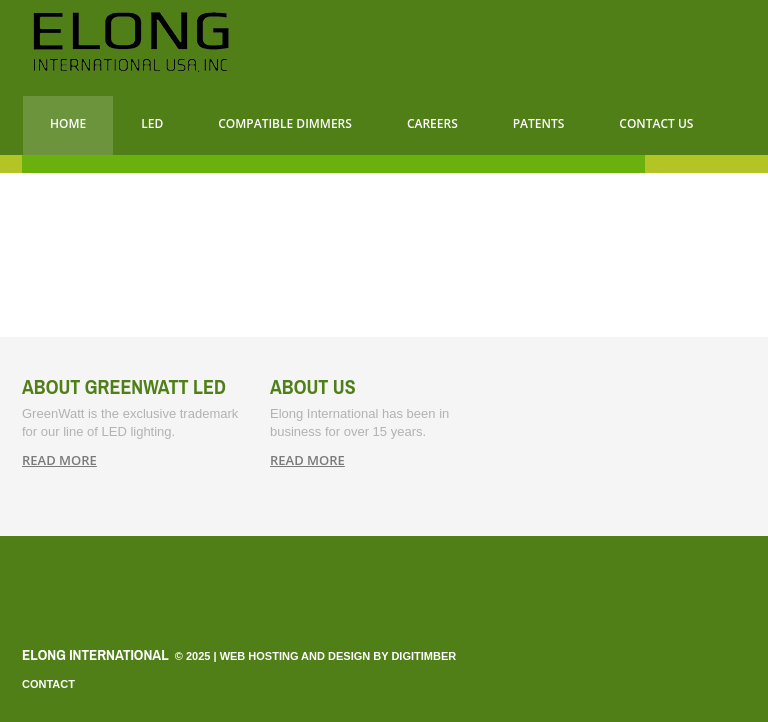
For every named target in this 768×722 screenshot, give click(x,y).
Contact (48, 684)
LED (152, 123)
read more (59, 460)
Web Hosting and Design (295, 656)
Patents (539, 123)
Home (68, 123)
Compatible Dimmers (285, 123)
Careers (432, 123)
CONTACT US (656, 123)
